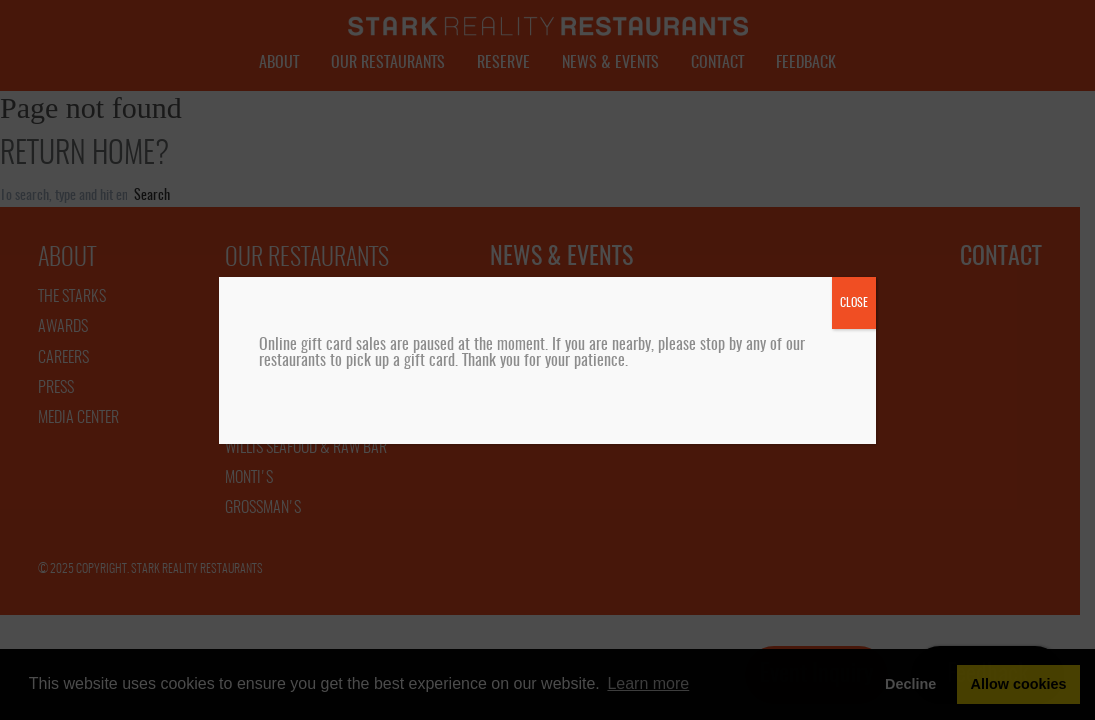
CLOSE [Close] (854, 303)
